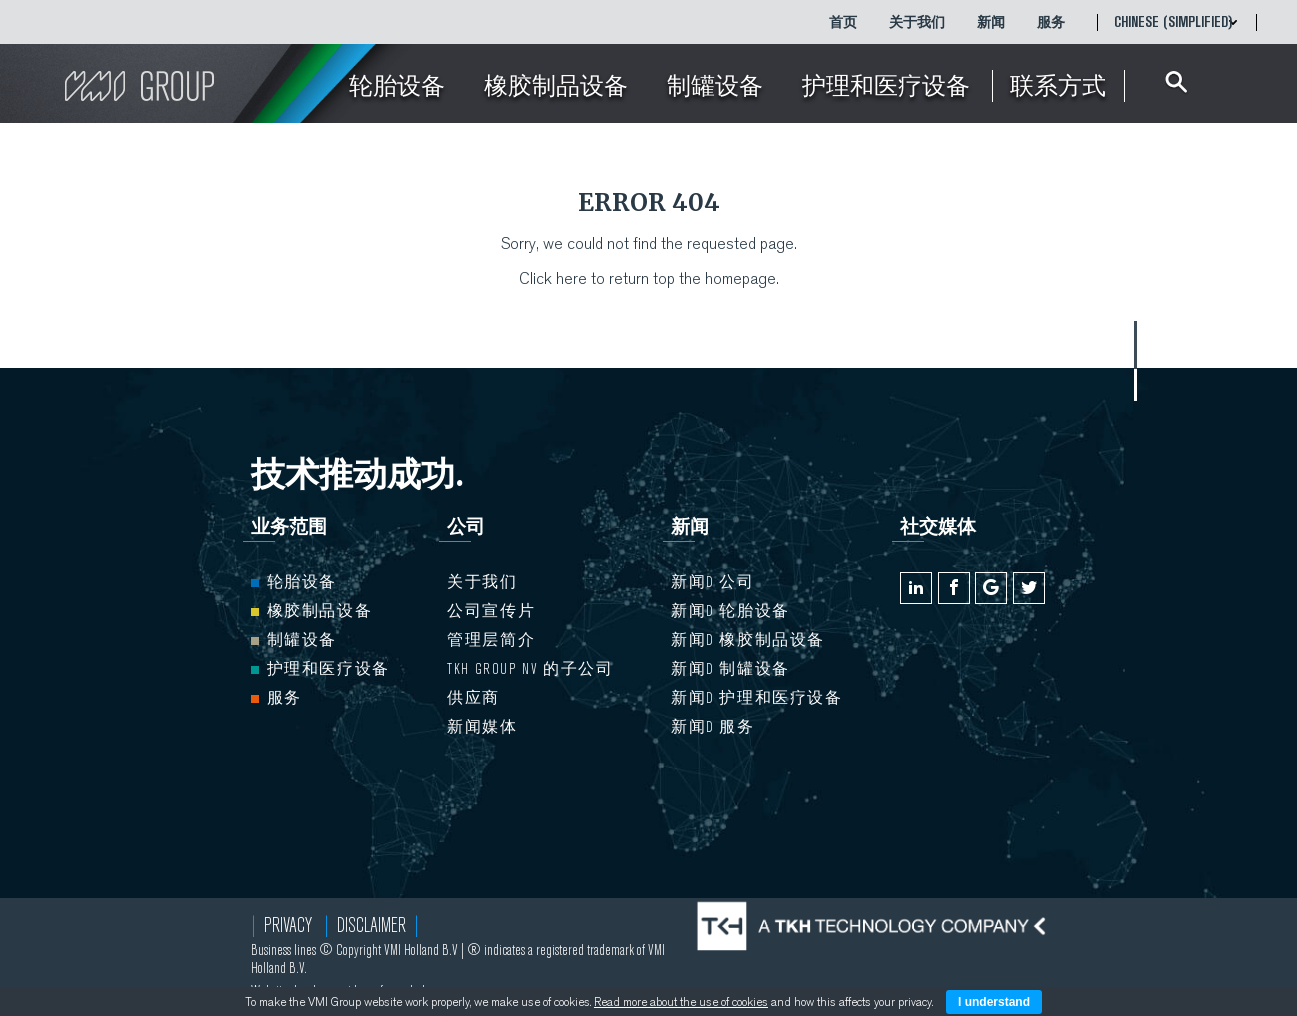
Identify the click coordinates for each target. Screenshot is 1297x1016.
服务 (1051, 22)
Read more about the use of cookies (681, 1002)
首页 (843, 22)
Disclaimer (371, 925)
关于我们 (917, 22)
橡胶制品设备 (312, 611)
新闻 (991, 22)
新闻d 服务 (713, 727)
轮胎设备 (294, 582)
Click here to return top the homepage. (649, 278)
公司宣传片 (491, 611)
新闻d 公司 (713, 582)
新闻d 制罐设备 (730, 669)
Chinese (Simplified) (1173, 22)
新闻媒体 (482, 727)
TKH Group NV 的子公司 (530, 669)
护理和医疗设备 (320, 669)
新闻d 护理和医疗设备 (757, 698)
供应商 (473, 698)
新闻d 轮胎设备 (730, 611)
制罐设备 (294, 640)
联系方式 (1058, 86)
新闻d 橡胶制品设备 (748, 640)
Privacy (288, 925)
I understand (994, 1002)
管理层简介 (491, 640)
